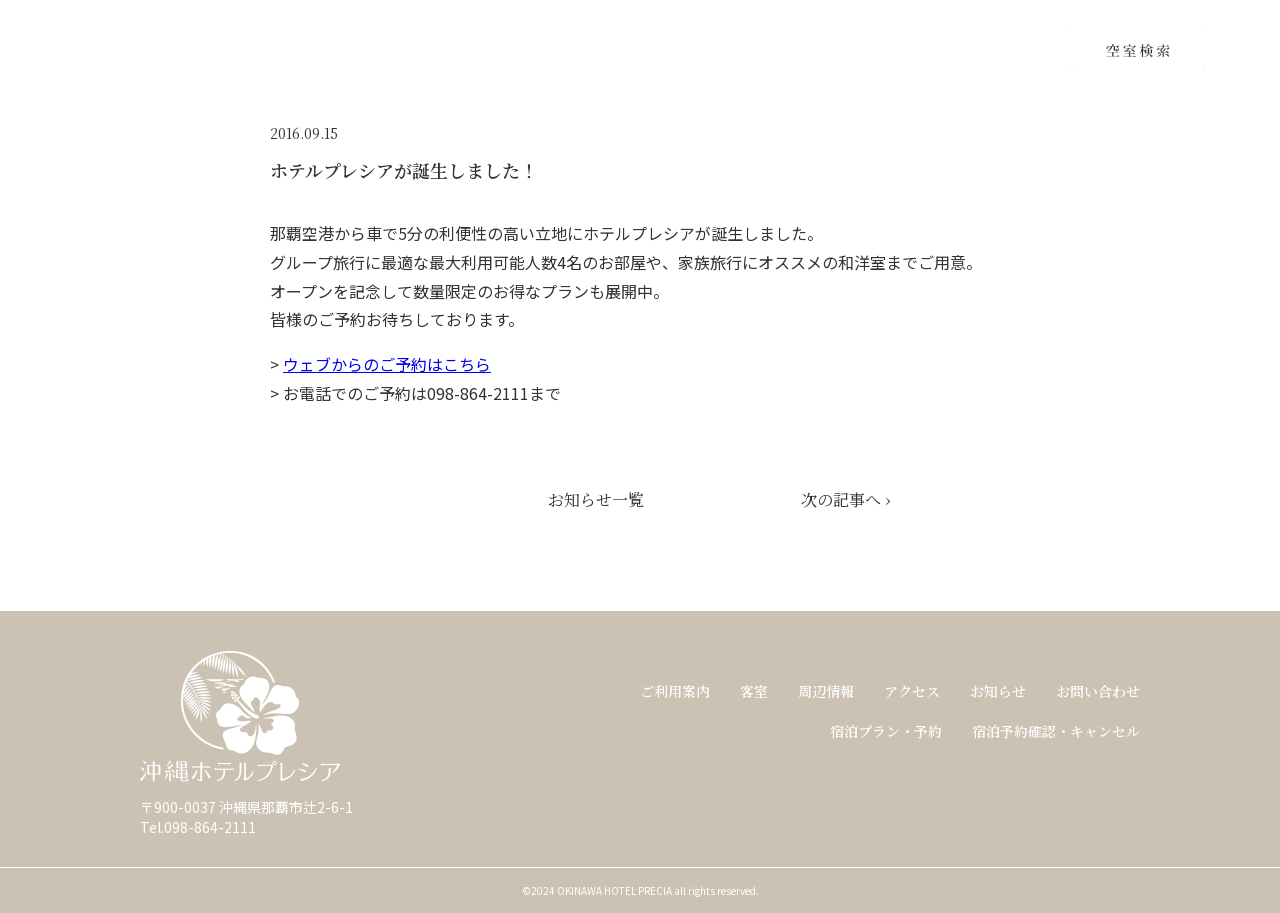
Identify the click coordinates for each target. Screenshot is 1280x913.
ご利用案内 (675, 691)
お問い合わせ (1098, 691)
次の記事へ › (845, 499)
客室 (754, 691)
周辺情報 (826, 691)
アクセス (912, 691)
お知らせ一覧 (596, 499)
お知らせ (998, 691)
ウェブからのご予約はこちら (387, 364)
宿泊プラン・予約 (886, 731)
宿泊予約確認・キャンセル (1056, 731)
